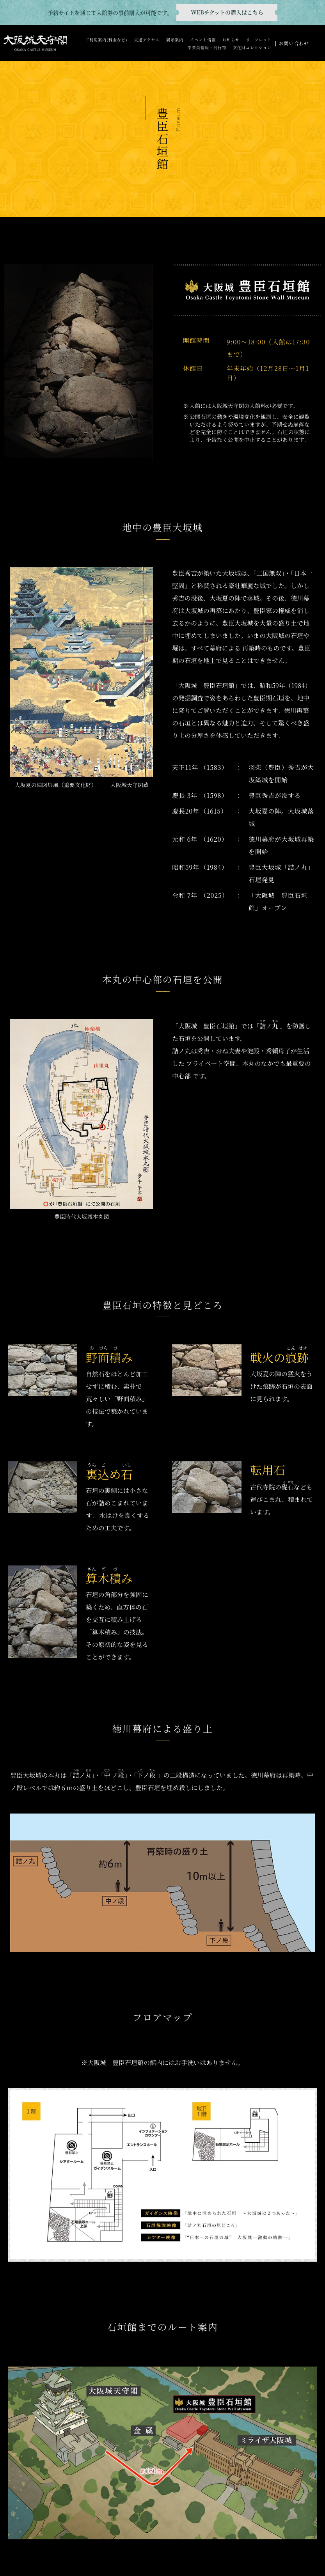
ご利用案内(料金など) (106, 40)
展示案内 (174, 40)
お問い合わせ (294, 43)
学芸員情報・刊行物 (207, 47)
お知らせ (231, 40)
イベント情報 (203, 40)
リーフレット (258, 40)
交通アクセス (147, 40)
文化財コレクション (252, 47)
